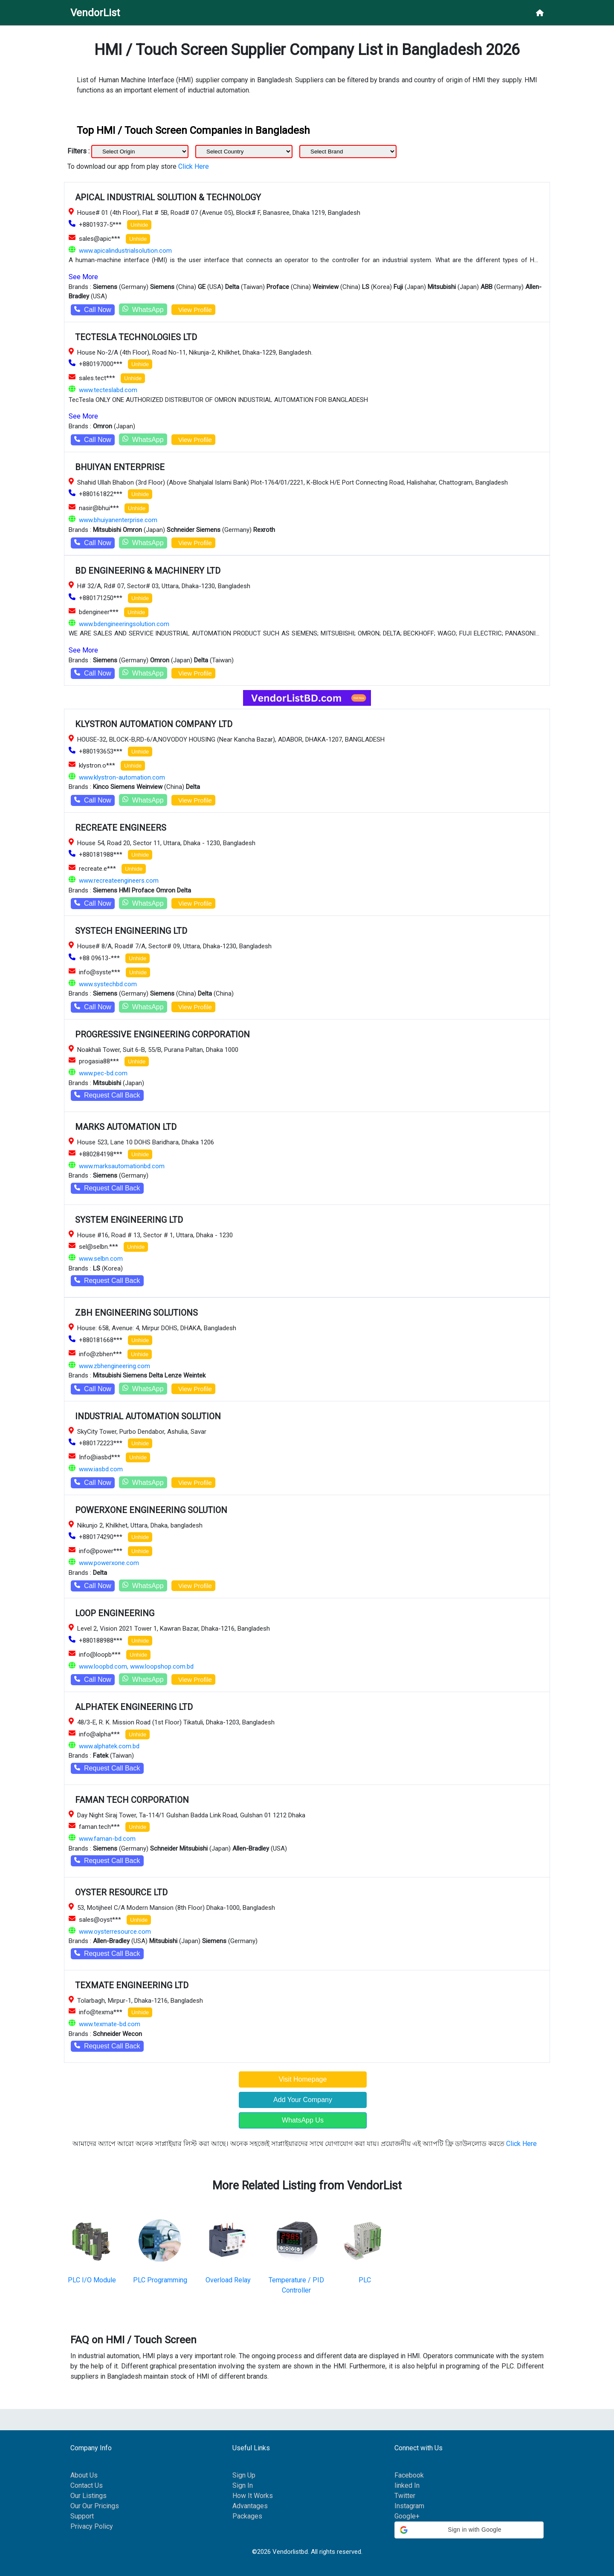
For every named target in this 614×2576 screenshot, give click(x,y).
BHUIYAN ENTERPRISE (120, 467)
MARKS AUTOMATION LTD (126, 1127)
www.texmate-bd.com (109, 2024)
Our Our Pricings (94, 2506)
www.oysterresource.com (115, 1931)
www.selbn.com (101, 1258)
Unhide (139, 225)
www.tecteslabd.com (108, 390)
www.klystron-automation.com (122, 777)
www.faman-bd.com (107, 1838)
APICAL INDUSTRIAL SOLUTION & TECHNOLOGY (168, 197)
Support (82, 2516)
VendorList (95, 13)
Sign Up (243, 2475)
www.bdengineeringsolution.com (124, 624)
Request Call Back (107, 1095)
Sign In (242, 2485)
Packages (247, 2516)
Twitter (404, 2496)
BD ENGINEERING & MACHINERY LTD (147, 571)
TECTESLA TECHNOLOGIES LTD (136, 337)
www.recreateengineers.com (119, 880)
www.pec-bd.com (103, 1073)
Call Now (92, 309)
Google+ (407, 2516)
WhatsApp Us (303, 2120)
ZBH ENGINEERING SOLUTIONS (136, 1313)
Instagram (409, 2506)
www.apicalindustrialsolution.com (125, 250)
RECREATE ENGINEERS (120, 828)
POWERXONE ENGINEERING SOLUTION (151, 1510)
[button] (469, 2529)
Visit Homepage (303, 2079)
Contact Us (86, 2485)
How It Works (252, 2496)
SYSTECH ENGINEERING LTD (131, 931)
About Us (84, 2475)
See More (83, 277)
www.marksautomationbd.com (122, 1166)
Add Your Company (302, 2099)
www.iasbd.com (101, 1469)
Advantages (250, 2506)
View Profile (193, 309)
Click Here (193, 166)
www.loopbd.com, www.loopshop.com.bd (136, 1666)
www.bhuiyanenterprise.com (118, 520)
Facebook (409, 2475)
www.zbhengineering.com (114, 1366)
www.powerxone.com (109, 1563)
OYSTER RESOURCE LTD (121, 1892)
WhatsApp (143, 309)
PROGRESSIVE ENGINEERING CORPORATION (162, 1034)
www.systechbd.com (108, 984)
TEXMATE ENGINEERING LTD (131, 1985)
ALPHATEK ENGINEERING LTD (134, 1707)
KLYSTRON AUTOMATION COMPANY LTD (153, 724)
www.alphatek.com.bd (109, 1746)
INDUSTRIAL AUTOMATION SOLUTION (148, 1416)
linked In (407, 2485)
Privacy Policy (91, 2526)
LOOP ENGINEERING (114, 1613)
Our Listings (88, 2496)
